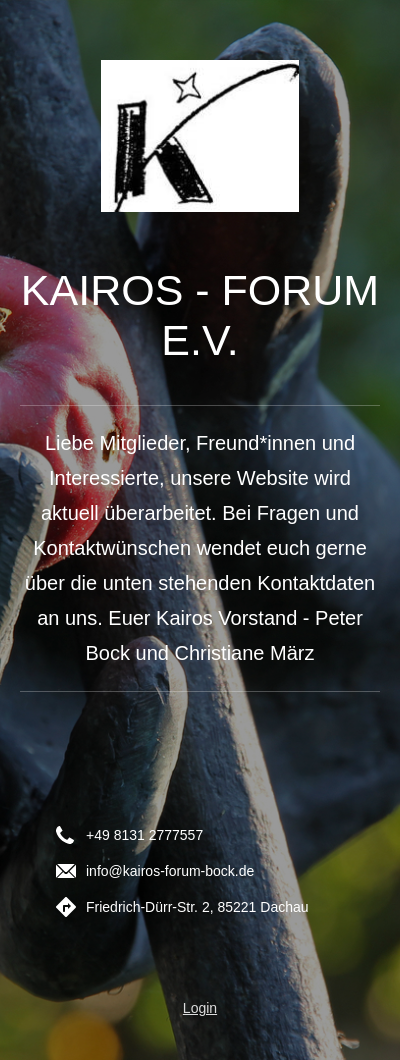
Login (200, 1008)
